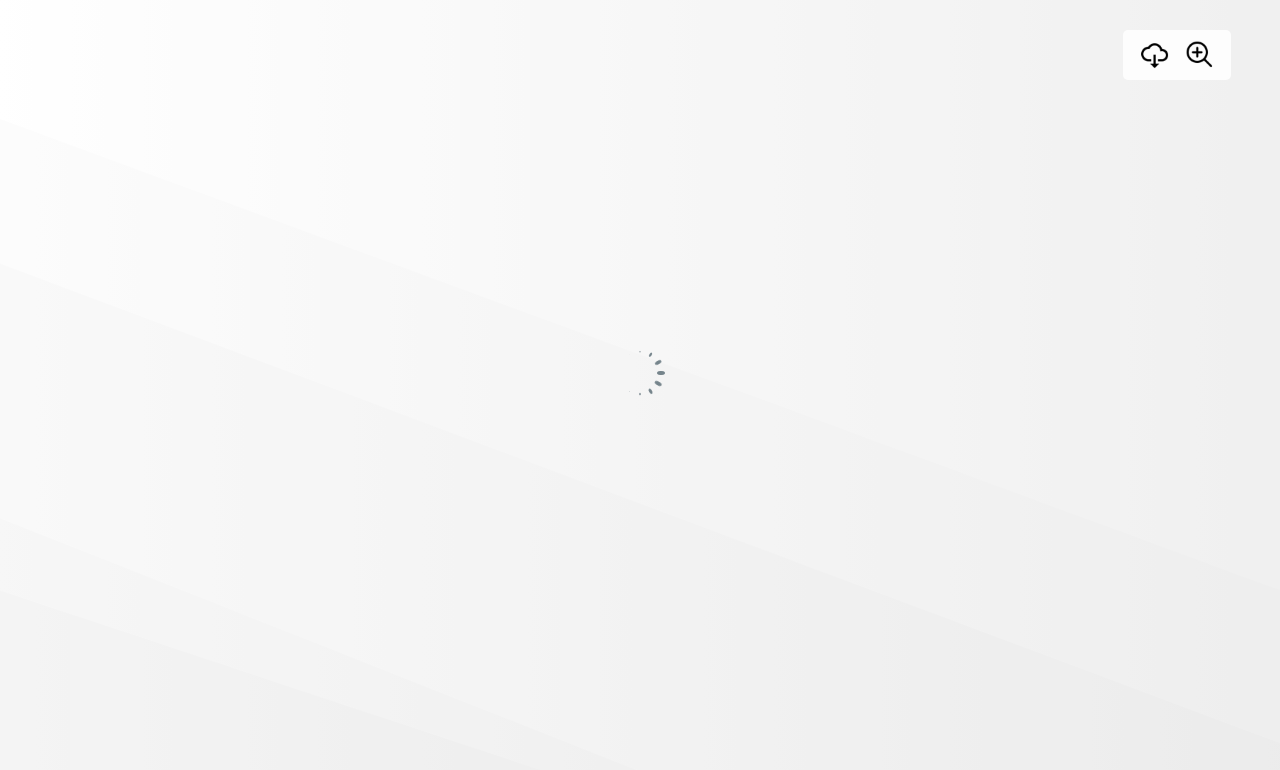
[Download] (1155, 55)
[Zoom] (1199, 54)
